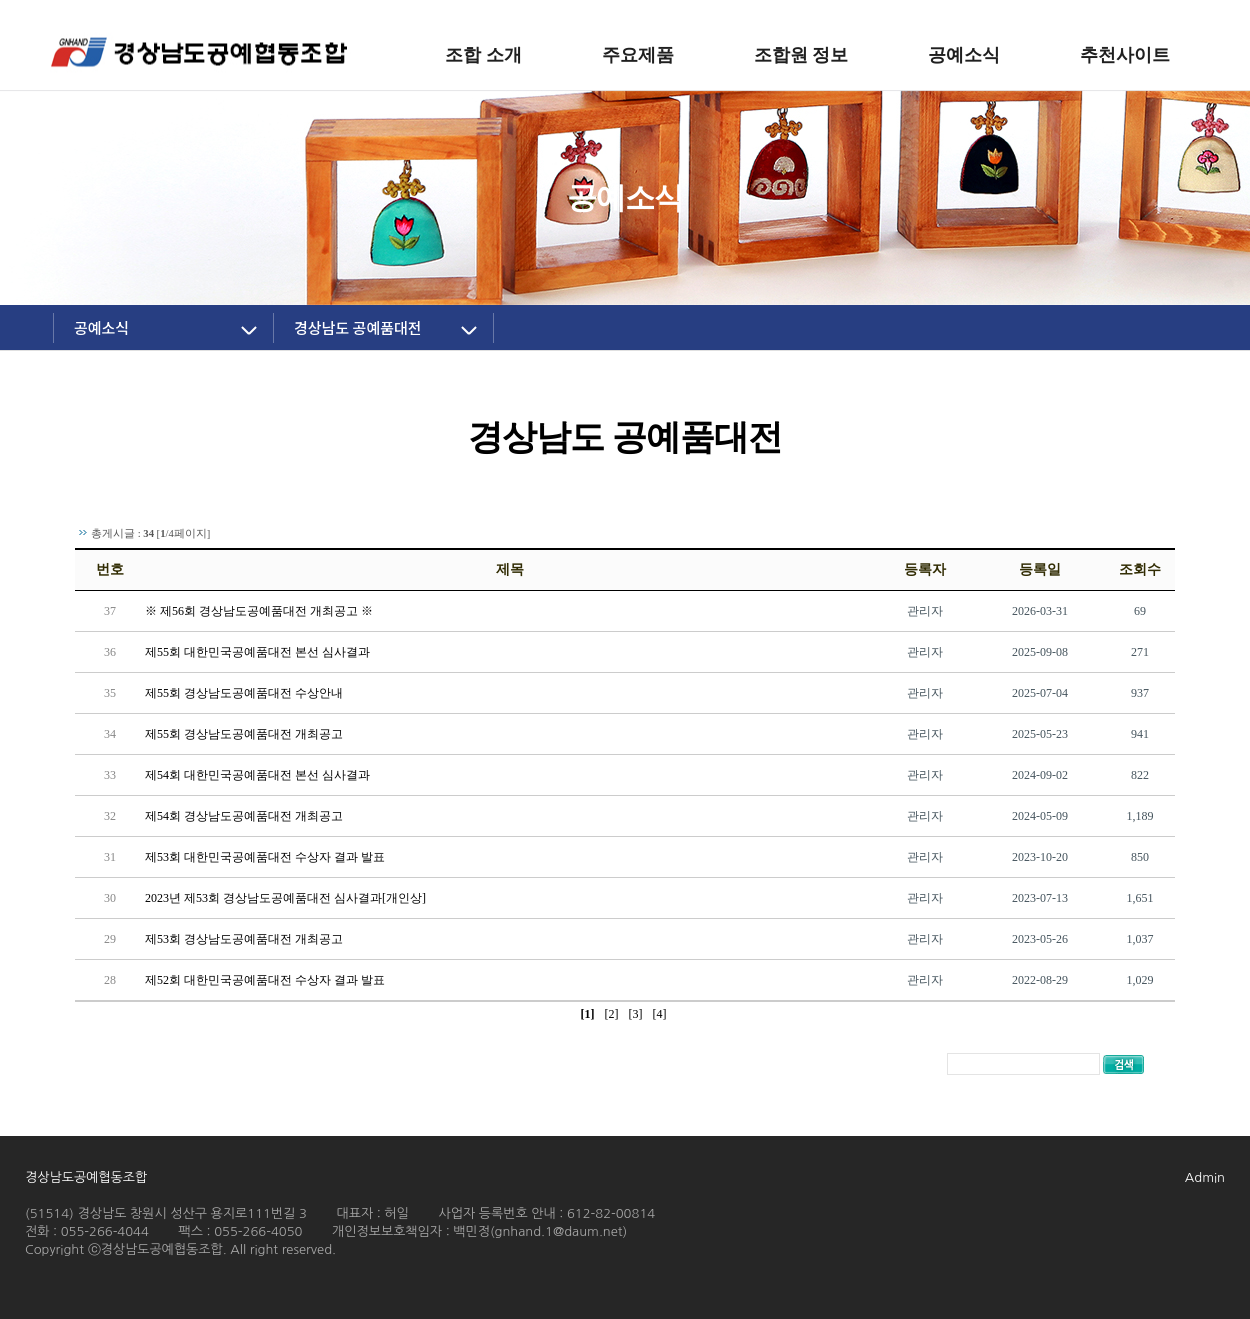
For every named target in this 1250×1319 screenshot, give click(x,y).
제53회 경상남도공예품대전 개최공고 (244, 939)
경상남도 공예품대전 (358, 327)
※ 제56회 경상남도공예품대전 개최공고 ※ (259, 611)
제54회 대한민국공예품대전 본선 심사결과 (257, 775)
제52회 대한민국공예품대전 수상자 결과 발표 (265, 980)
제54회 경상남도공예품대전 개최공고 (244, 816)
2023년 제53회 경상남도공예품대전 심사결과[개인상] (285, 898)
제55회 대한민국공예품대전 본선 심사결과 (257, 652)
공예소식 (101, 327)
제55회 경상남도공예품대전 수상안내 (244, 693)
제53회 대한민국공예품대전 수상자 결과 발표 (265, 857)
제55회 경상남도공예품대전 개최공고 (244, 734)
